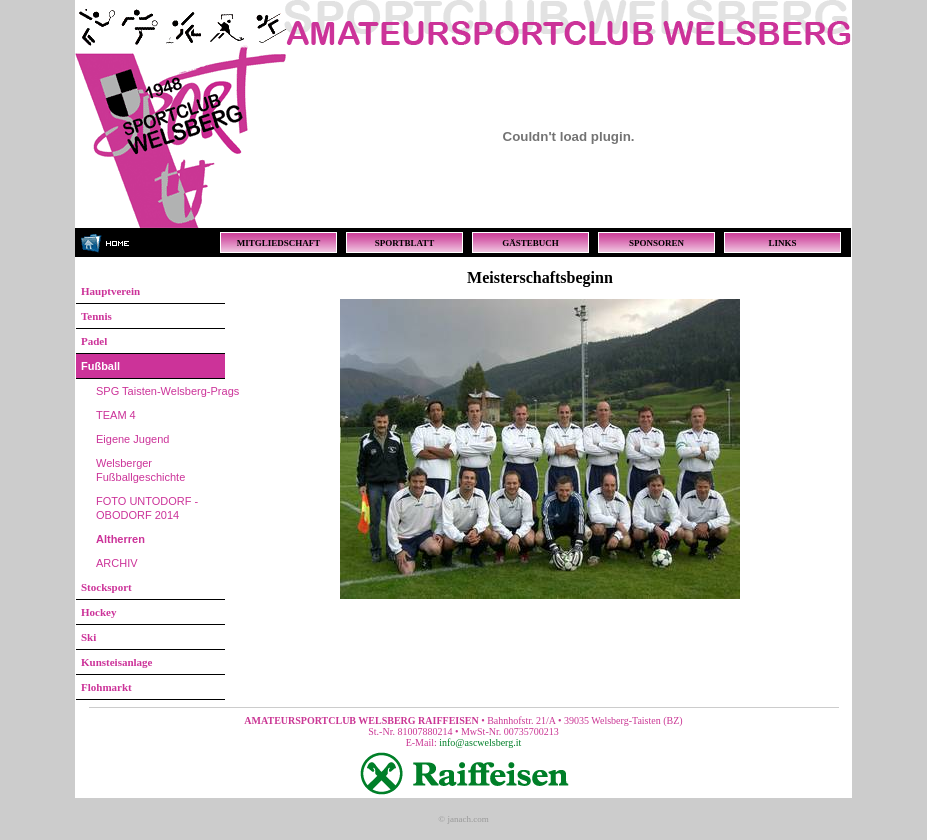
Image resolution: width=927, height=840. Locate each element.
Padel (94, 341)
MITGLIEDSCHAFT (279, 243)
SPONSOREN (656, 243)
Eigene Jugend (132, 439)
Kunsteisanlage (117, 662)
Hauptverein (110, 291)
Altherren (120, 539)
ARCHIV (117, 563)
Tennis (96, 316)
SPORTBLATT (405, 243)
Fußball (100, 366)
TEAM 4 (116, 415)
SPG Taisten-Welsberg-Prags (167, 391)
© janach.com (463, 819)
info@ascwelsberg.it (480, 742)
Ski (88, 637)
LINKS (782, 243)
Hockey (98, 612)
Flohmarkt (106, 687)
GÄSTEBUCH (530, 243)
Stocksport (106, 587)
